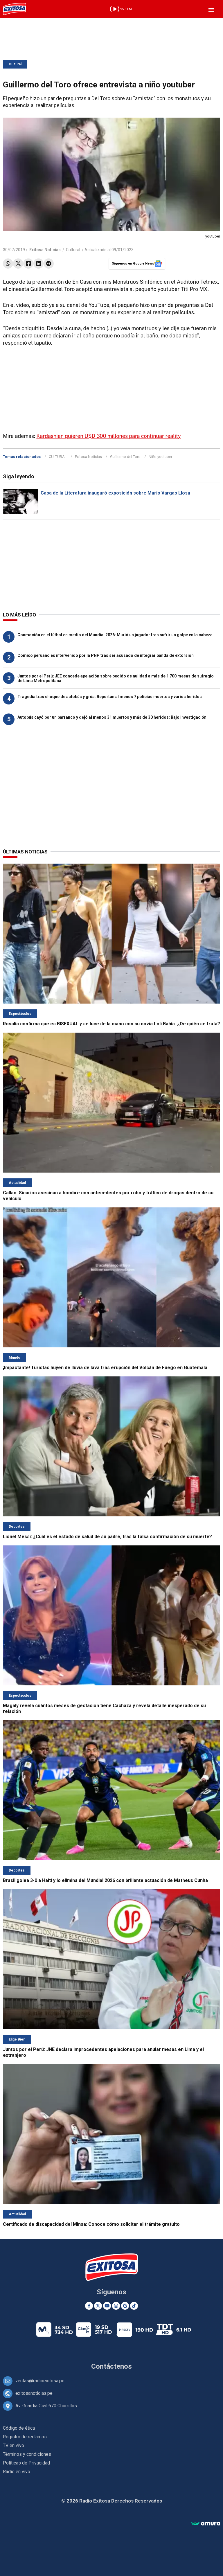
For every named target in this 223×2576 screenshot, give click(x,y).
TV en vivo (13, 2445)
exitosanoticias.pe (34, 2393)
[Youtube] (107, 2306)
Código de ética (19, 2428)
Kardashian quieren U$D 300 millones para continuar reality (108, 436)
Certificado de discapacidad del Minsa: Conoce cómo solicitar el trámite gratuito (91, 2224)
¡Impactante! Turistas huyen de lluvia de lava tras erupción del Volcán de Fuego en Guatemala (105, 1367)
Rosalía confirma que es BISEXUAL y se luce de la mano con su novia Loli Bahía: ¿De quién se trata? (111, 1024)
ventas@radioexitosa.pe (39, 2380)
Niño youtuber (160, 456)
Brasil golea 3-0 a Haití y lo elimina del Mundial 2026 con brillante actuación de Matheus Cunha (105, 1880)
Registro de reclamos (25, 2437)
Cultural (15, 64)
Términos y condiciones (27, 2454)
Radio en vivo (16, 2471)
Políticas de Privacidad (26, 2463)
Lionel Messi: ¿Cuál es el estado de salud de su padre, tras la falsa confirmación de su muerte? (107, 1536)
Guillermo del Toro (125, 456)
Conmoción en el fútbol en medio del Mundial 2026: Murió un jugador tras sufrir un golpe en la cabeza (115, 634)
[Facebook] (89, 2306)
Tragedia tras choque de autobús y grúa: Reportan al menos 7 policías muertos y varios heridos (109, 696)
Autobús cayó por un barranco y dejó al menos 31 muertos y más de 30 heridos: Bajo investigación (111, 717)
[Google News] (125, 2306)
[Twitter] (98, 2306)
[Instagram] (116, 2306)
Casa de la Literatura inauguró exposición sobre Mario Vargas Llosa (115, 493)
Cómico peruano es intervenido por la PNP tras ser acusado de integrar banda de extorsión (105, 655)
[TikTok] (134, 2306)
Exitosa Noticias (88, 456)
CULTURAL (58, 456)
